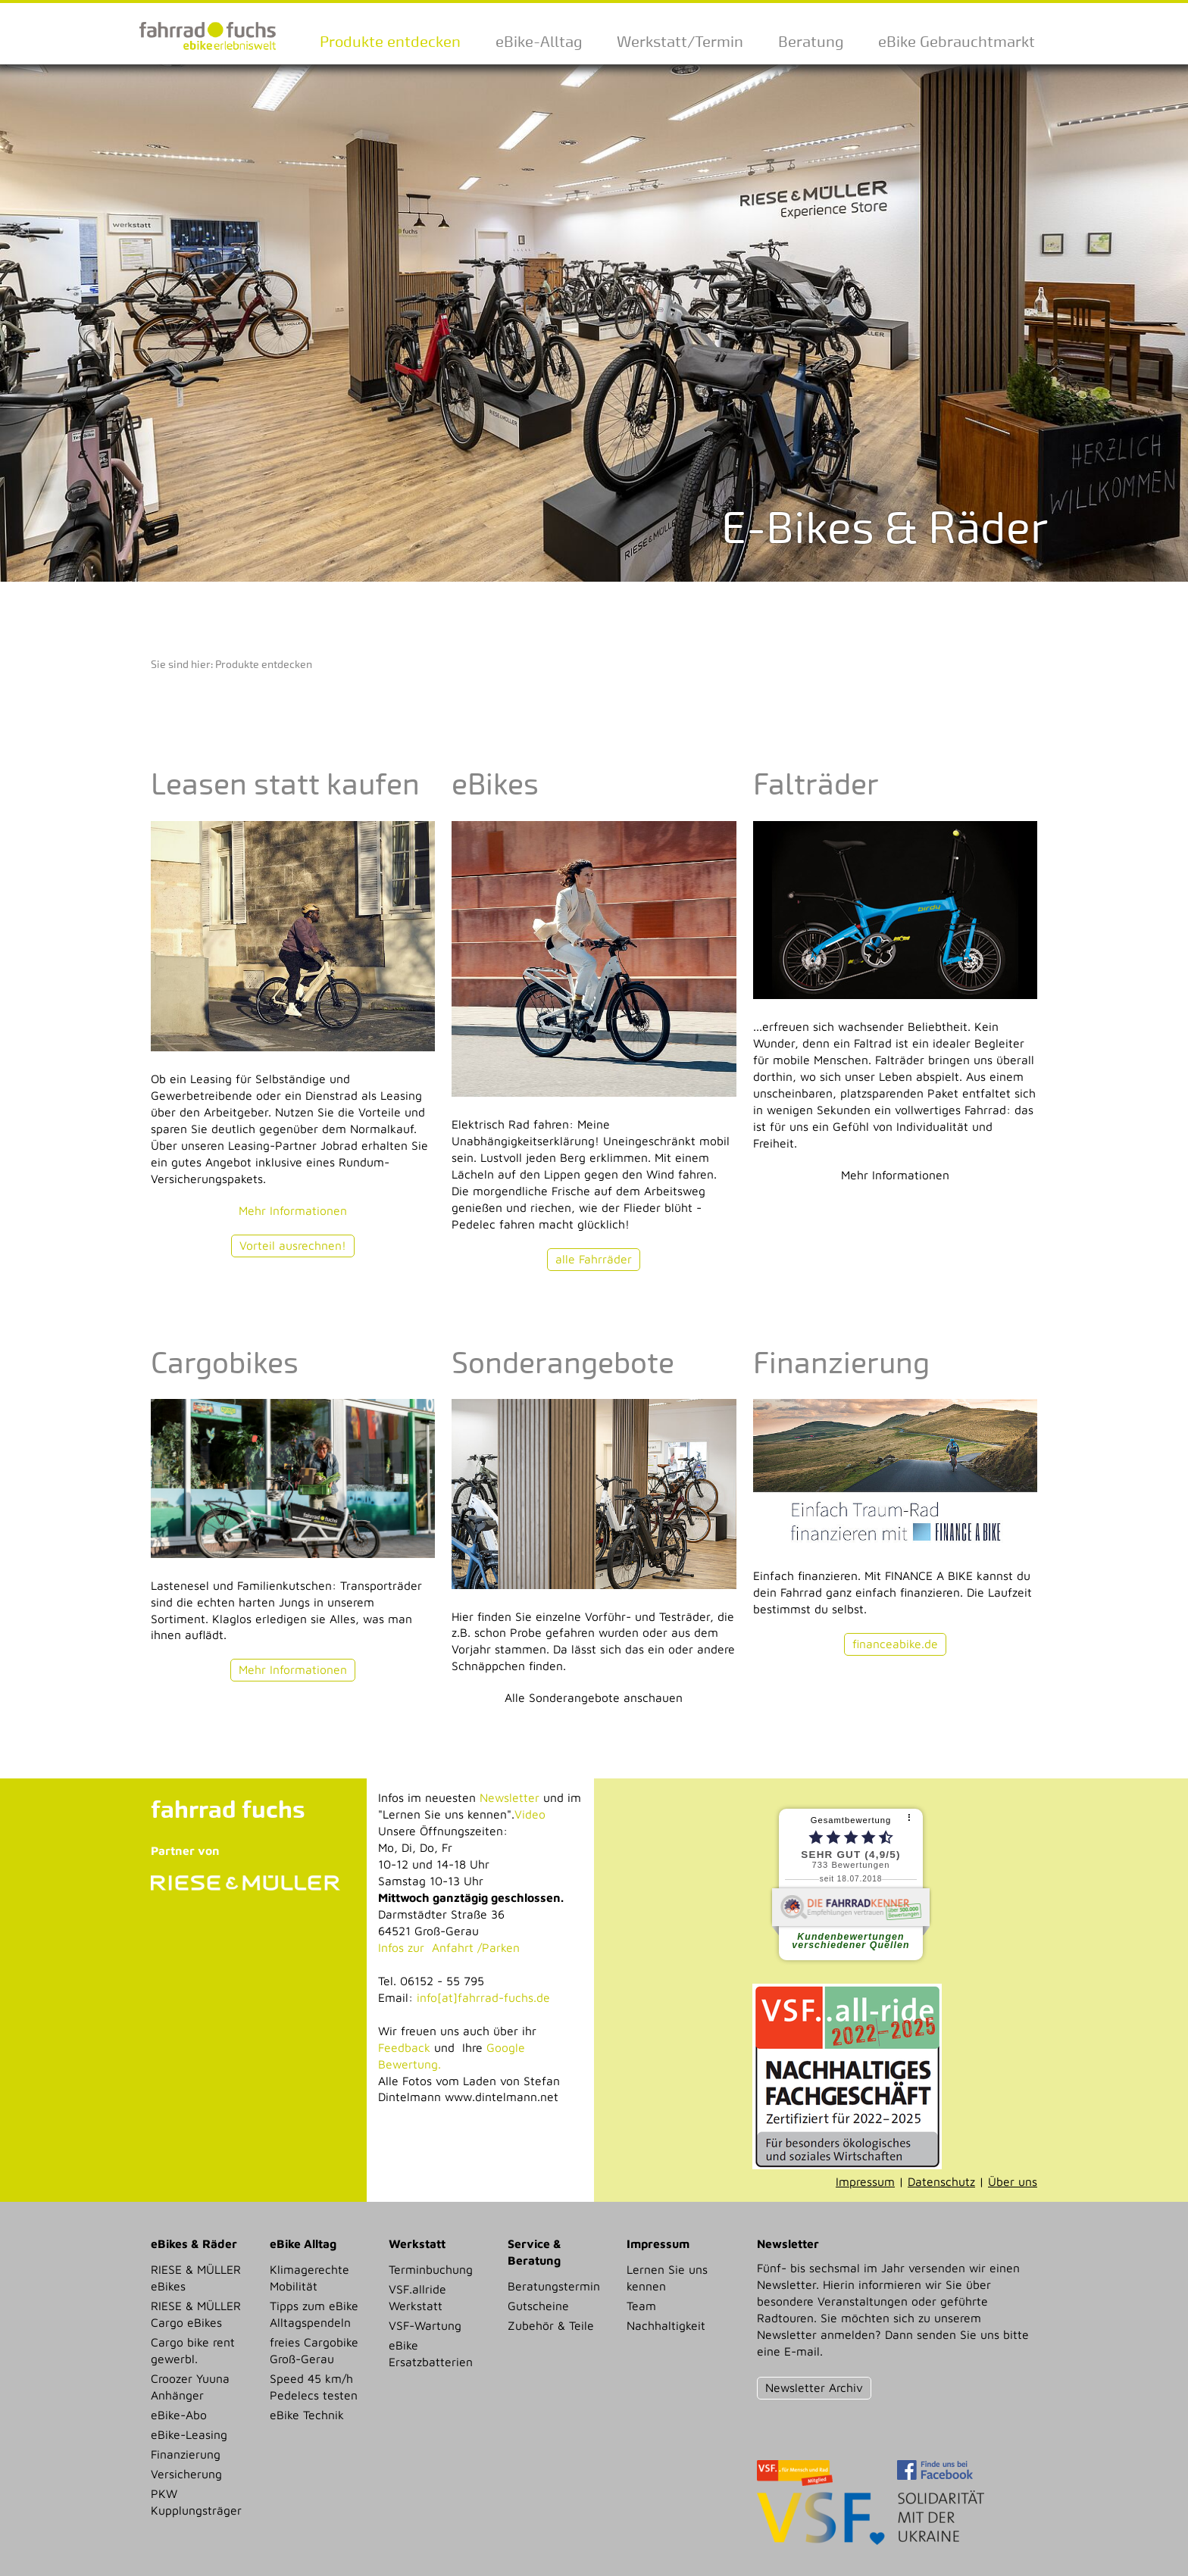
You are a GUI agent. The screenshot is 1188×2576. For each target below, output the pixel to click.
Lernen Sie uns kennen (667, 2277)
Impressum (865, 2181)
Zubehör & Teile (551, 2325)
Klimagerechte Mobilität (309, 2277)
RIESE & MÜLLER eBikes (196, 2277)
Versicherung (186, 2474)
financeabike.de (895, 1643)
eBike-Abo (179, 2414)
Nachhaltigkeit (666, 2325)
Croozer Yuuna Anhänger (190, 2386)
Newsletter (509, 1797)
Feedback (404, 2047)
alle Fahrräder (593, 1259)
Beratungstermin (554, 2286)
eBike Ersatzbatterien (431, 2353)
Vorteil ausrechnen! (292, 1245)
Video (530, 1814)
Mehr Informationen (293, 1210)
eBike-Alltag (539, 42)
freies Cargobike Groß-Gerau (314, 2350)
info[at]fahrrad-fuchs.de (483, 1997)
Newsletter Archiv (814, 2387)
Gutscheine (538, 2305)
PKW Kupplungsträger (196, 2502)
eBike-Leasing (189, 2434)
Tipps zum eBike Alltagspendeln (314, 2314)
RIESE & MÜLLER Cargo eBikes (196, 2314)
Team (641, 2305)
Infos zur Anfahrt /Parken (449, 1947)
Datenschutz (941, 2181)
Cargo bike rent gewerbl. (193, 2350)
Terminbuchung (431, 2269)
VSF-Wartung (425, 2325)
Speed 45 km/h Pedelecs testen (314, 2386)
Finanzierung (185, 2454)
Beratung (810, 42)
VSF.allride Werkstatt (417, 2297)
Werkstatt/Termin (680, 42)
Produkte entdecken (390, 42)
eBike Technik (307, 2414)
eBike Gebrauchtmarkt (956, 42)
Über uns (1012, 2181)
